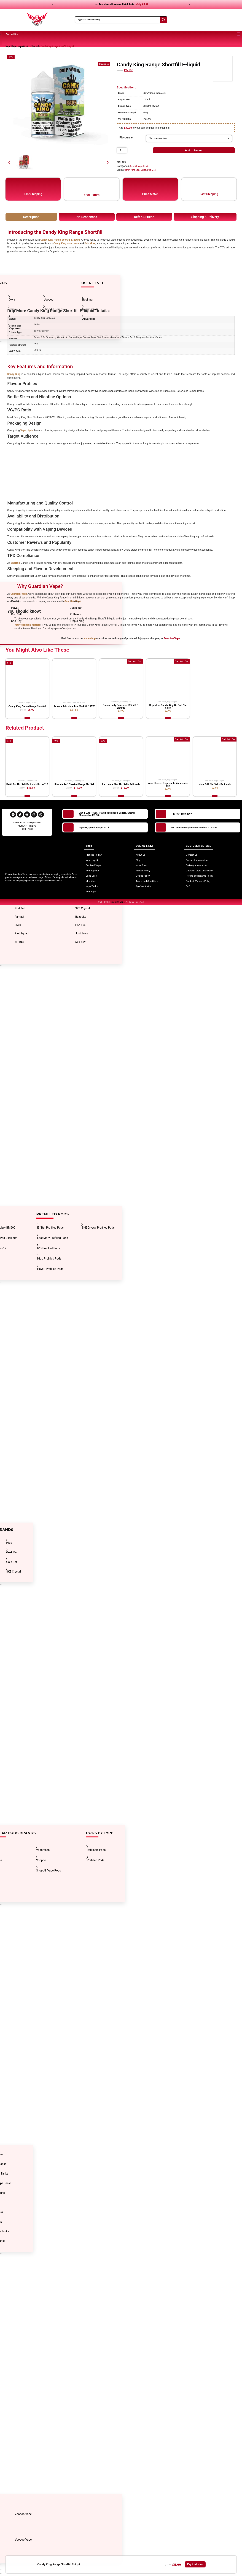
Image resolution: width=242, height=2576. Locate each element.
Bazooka (80, 916)
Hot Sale (11, 2573)
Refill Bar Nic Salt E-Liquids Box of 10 (27, 784)
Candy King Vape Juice (135, 170)
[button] (9, 162)
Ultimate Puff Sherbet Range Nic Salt (74, 784)
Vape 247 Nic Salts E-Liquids (215, 784)
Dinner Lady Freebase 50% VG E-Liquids (121, 706)
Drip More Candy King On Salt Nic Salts (168, 706)
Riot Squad (21, 933)
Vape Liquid (23, 46)
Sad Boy (80, 941)
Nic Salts (162, 702)
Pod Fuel (80, 925)
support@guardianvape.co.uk (94, 827)
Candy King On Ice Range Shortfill (27, 706)
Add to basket (194, 150)
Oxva (18, 925)
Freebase (115, 702)
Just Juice (81, 933)
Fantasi (19, 916)
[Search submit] (163, 20)
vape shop (90, 638)
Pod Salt (20, 908)
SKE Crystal (82, 908)
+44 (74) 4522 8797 (181, 814)
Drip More (152, 170)
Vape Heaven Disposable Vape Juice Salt (168, 784)
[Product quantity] (122, 150)
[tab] (31, 217)
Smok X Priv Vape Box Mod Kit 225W (74, 706)
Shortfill (35, 46)
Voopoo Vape (23, 2514)
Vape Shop (11, 46)
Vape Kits (81, 702)
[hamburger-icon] (238, 34)
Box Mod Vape (69, 702)
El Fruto (19, 941)
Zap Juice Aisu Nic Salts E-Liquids (121, 784)
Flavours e (126, 137)
